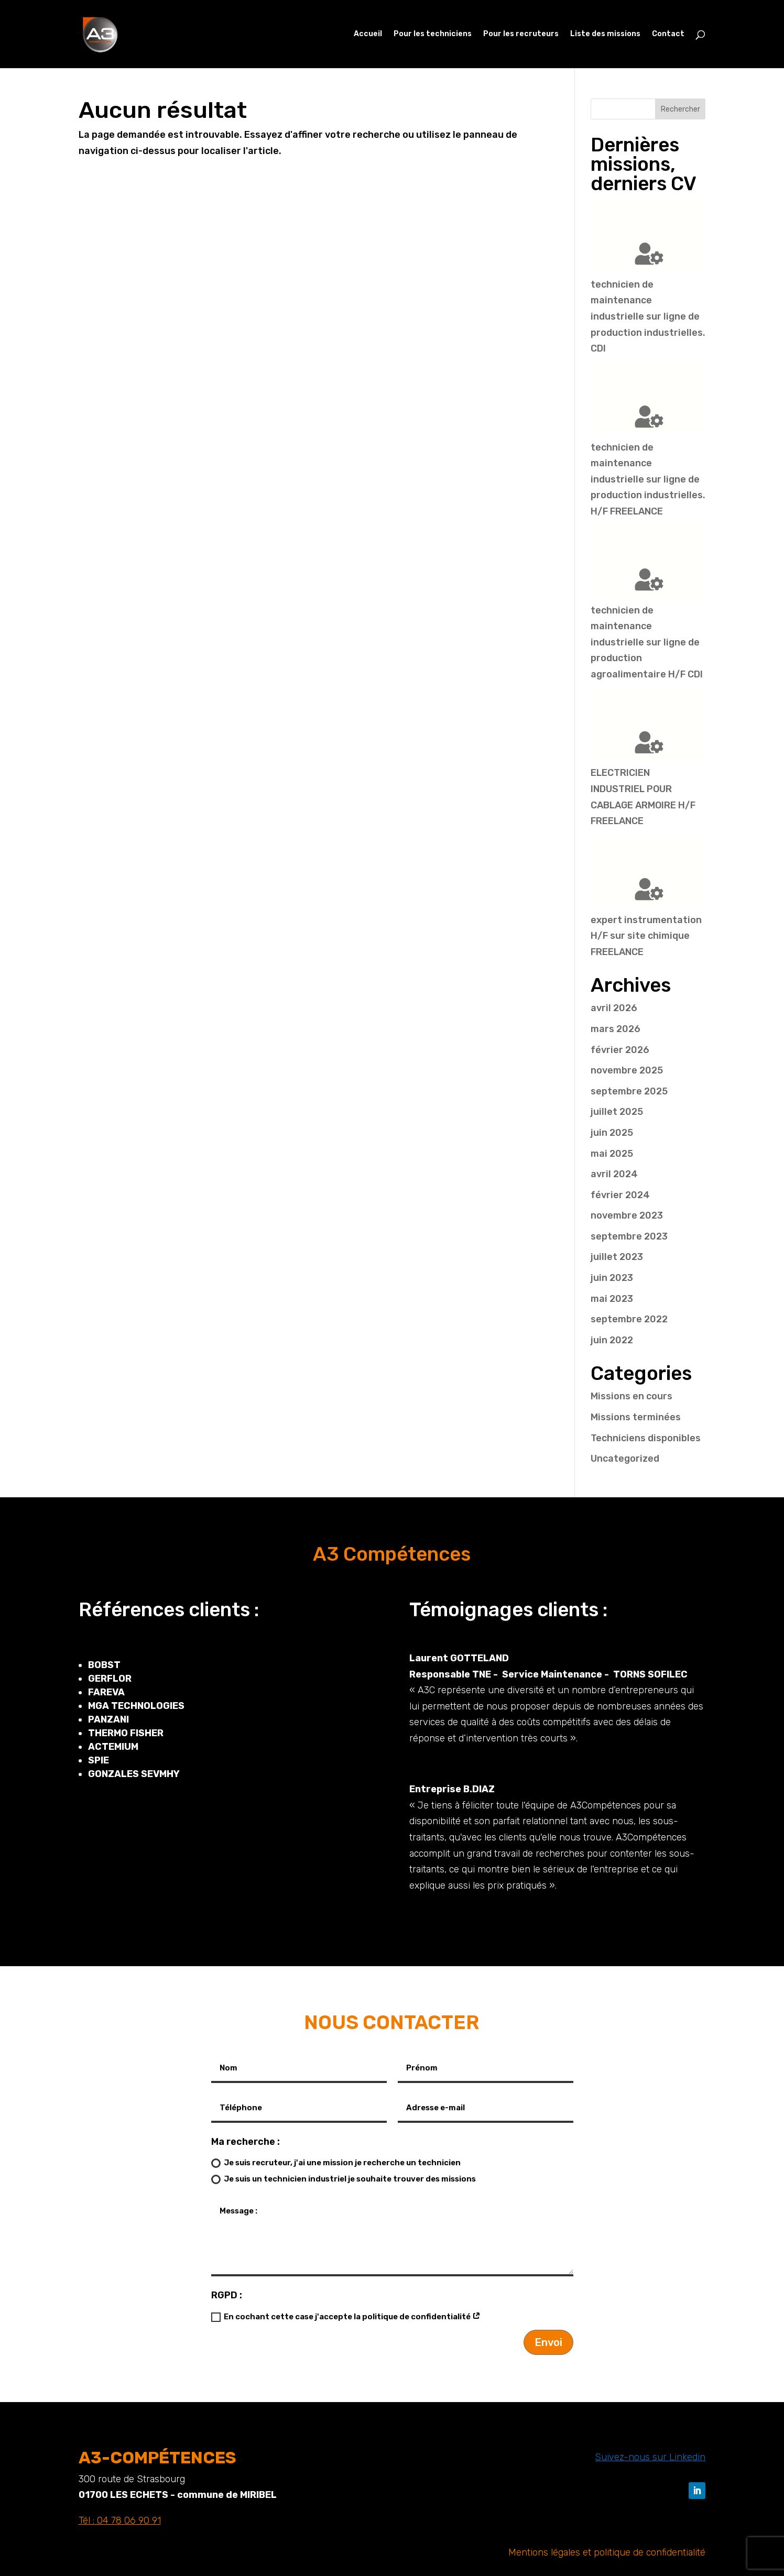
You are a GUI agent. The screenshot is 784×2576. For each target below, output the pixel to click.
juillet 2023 (617, 1257)
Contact (668, 34)
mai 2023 (612, 1299)
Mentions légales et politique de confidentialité (606, 2552)
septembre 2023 (629, 1236)
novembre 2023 (627, 1215)
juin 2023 (612, 1278)
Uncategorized (625, 1458)
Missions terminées (636, 1417)
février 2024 (620, 1195)
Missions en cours (631, 1396)
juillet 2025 (617, 1111)
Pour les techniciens (433, 34)
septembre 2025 (629, 1091)
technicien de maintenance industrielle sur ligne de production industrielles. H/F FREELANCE (648, 479)
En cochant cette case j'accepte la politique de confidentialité (346, 2317)
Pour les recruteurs (521, 34)
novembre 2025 (627, 1070)
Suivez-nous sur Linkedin (650, 2457)
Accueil (368, 34)
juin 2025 (612, 1132)
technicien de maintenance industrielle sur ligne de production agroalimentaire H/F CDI (647, 642)
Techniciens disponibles (646, 1438)
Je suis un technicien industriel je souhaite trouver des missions (343, 2179)
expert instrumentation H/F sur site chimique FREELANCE (646, 936)
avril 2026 (614, 1008)
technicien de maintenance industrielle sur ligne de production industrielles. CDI (648, 316)
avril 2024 (614, 1174)
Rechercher (680, 109)
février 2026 (620, 1050)
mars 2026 (615, 1029)
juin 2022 (612, 1340)
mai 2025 (612, 1153)
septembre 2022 (629, 1319)
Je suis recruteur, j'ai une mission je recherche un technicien (336, 2163)
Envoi (548, 2342)
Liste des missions (605, 34)
